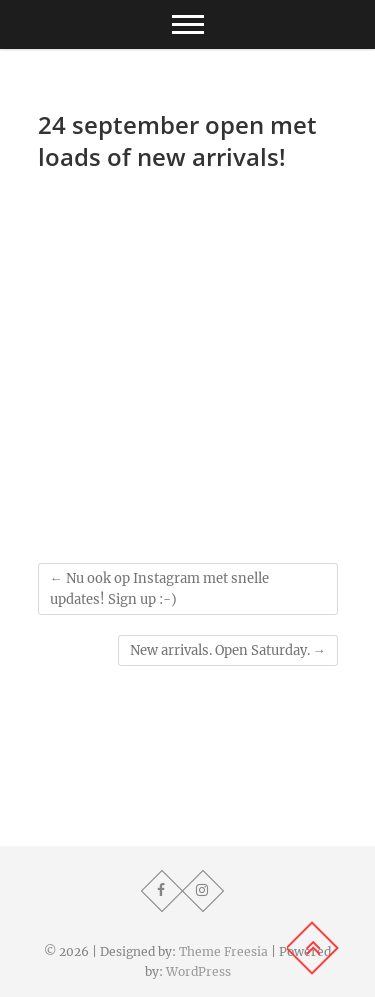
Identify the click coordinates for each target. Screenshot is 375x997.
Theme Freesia (223, 951)
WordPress (198, 971)
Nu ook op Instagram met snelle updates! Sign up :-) (159, 589)
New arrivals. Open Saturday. (228, 650)
